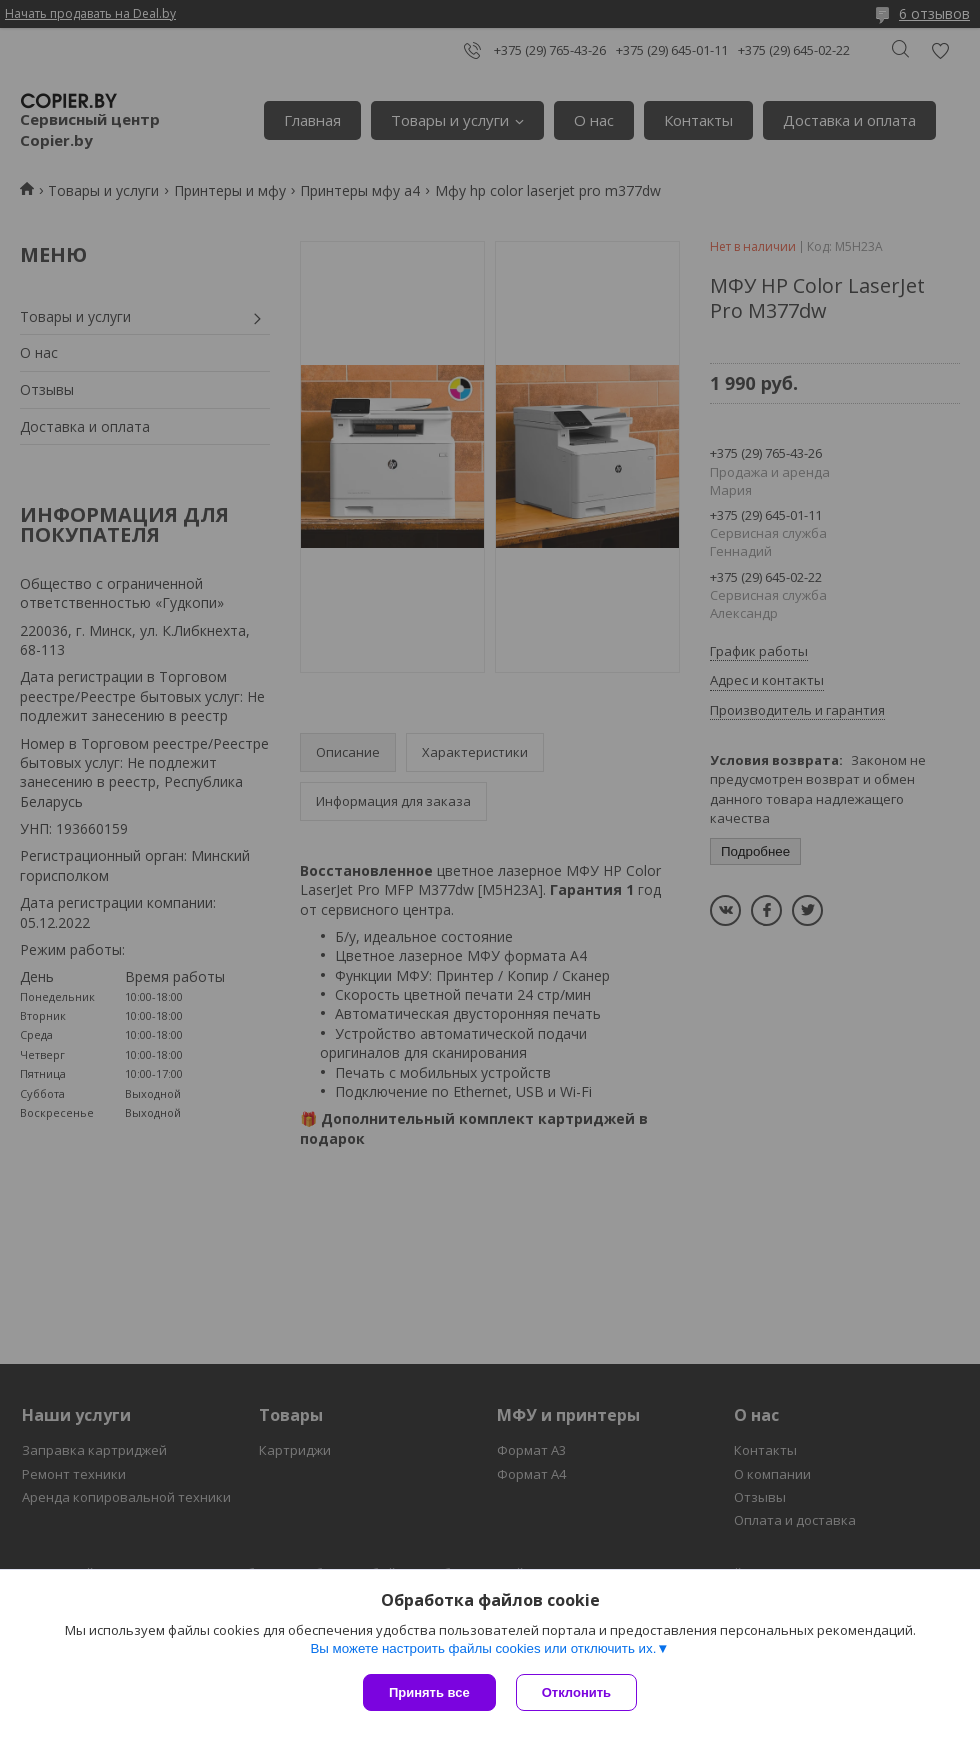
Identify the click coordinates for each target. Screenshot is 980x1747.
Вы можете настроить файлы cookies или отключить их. (483, 1648)
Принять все (429, 1692)
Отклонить (576, 1692)
